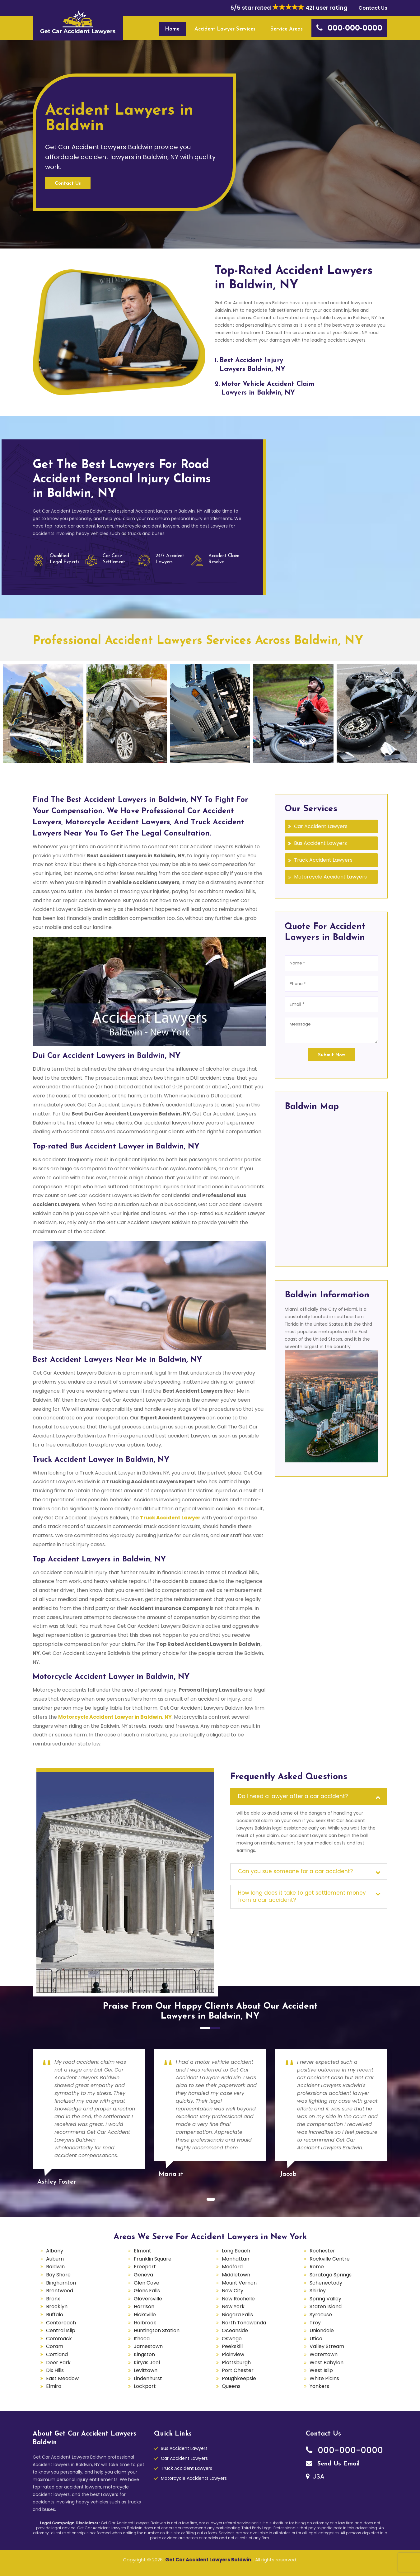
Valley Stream (327, 2346)
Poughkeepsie (239, 2378)
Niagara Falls (237, 2314)
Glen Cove (146, 2282)
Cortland (57, 2354)
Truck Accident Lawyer (170, 1517)
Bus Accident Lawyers (320, 843)
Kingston (144, 2354)
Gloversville (148, 2298)
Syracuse (321, 2314)
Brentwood (59, 2290)
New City (232, 2290)
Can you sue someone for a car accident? (295, 1871)
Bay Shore (58, 2274)
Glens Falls (147, 2290)
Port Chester (238, 2370)
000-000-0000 (344, 2450)
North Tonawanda (244, 2322)
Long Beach (236, 2250)
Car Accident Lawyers (321, 826)
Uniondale (322, 2330)
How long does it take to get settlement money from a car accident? (302, 1896)
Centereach (61, 2322)
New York (233, 2306)
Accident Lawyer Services (224, 29)
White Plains (324, 2378)
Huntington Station (157, 2330)
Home (172, 29)
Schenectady (326, 2282)
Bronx (53, 2298)
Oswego (232, 2338)
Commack (59, 2338)
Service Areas (286, 29)
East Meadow (62, 2378)
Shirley (318, 2290)
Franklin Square (152, 2258)
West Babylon (326, 2362)
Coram (54, 2346)
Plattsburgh (236, 2362)
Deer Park (58, 2362)
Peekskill (232, 2346)
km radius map (331, 1187)
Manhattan (235, 2258)
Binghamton (61, 2282)
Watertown (324, 2354)
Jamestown (148, 2346)
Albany (54, 2250)
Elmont (142, 2250)
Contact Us (372, 8)
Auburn (55, 2258)
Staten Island (326, 2306)
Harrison (144, 2306)
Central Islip (60, 2330)
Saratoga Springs (331, 2274)
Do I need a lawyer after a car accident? (293, 1796)
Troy (315, 2322)
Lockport (145, 2386)
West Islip (321, 2370)
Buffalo (54, 2314)
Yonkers (319, 2386)
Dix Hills (55, 2370)
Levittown (145, 2370)
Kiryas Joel (147, 2362)
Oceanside (235, 2330)
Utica (316, 2338)
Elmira (53, 2386)
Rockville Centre (330, 2258)
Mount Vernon (239, 2282)
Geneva (143, 2274)
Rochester (322, 2250)
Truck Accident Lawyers (323, 860)
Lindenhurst (148, 2378)
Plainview (233, 2354)
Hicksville (145, 2314)
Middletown (236, 2274)
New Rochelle (238, 2298)
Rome (317, 2266)
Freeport (145, 2266)
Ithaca (142, 2338)
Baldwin (55, 2266)
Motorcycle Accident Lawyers (330, 876)
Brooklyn (57, 2306)
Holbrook (145, 2322)
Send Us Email (333, 2464)
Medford (232, 2266)
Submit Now (331, 1055)
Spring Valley (325, 2298)
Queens (231, 2386)
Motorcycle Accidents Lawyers (194, 2478)
